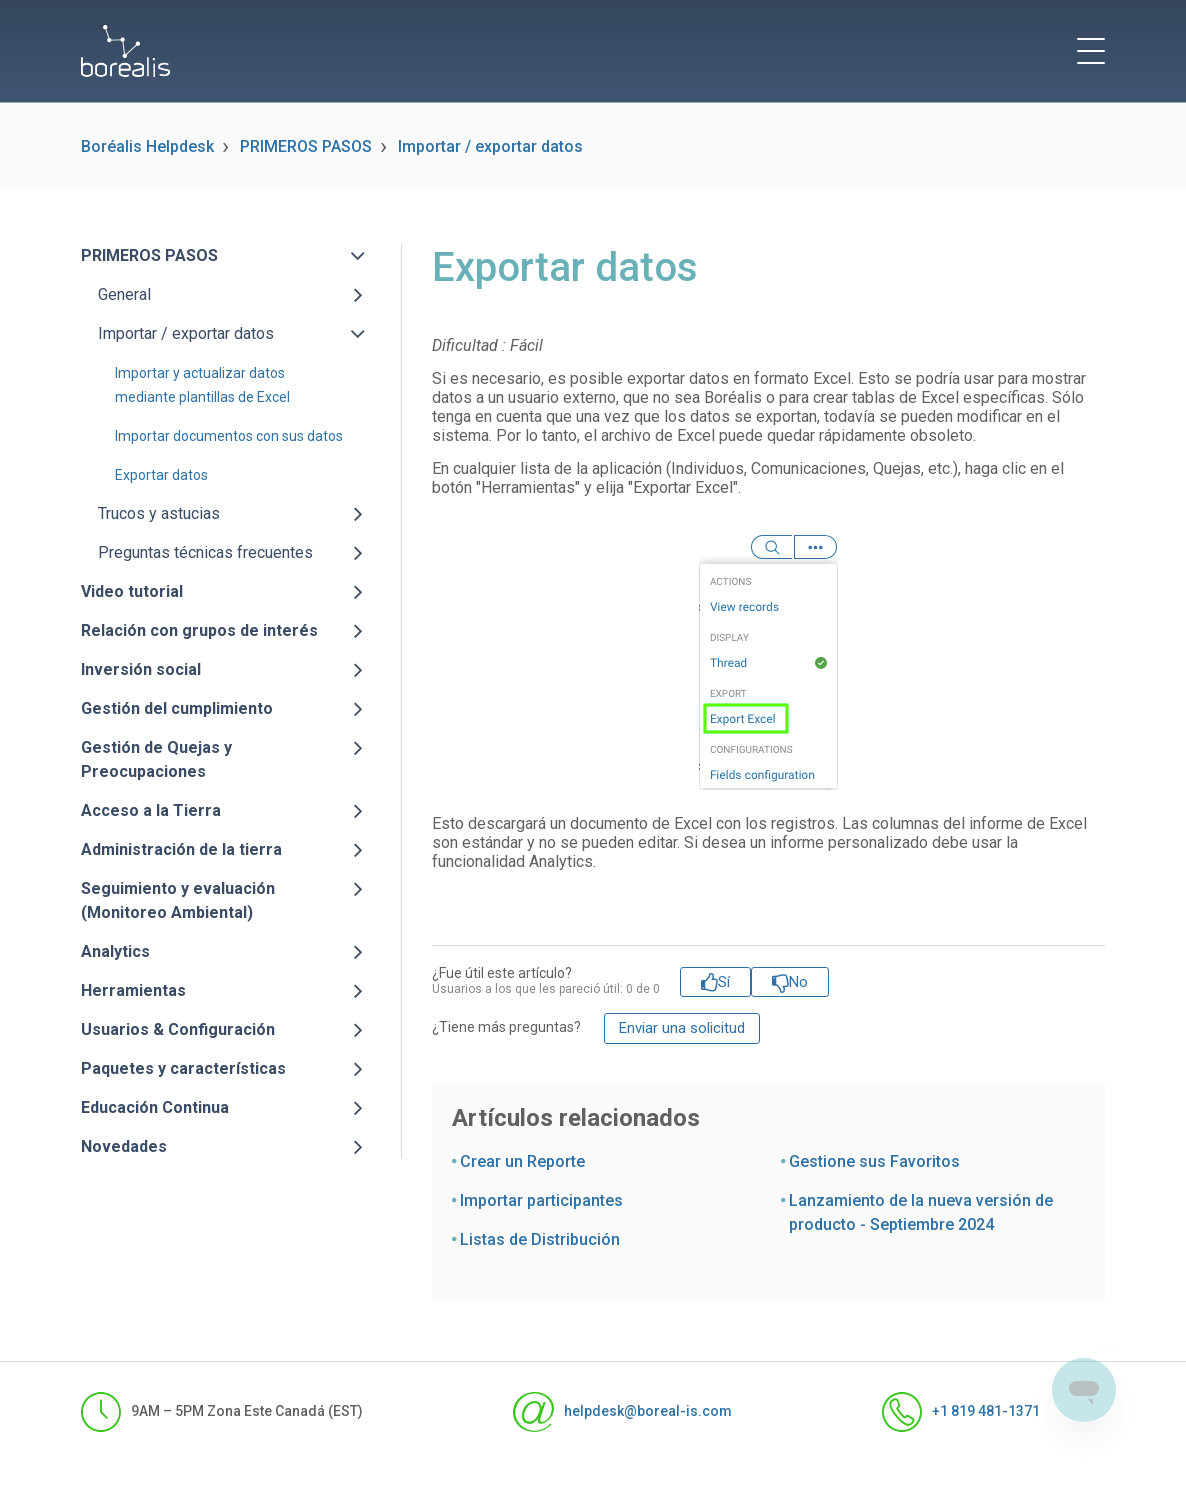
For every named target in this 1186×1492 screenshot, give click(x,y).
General (124, 294)
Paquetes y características (183, 1068)
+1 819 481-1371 (961, 1412)
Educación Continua (155, 1107)
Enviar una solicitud (682, 1028)
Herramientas (133, 990)
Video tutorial (132, 591)
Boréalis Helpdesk (147, 146)
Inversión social (141, 669)
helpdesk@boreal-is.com (622, 1412)
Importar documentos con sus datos (229, 436)
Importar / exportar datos (490, 146)
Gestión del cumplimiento (177, 708)
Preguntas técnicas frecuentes (205, 552)
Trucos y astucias (159, 513)
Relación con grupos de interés (199, 630)
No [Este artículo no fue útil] (798, 982)
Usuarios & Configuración (178, 1029)
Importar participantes (541, 1200)
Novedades (124, 1146)
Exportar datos (161, 475)
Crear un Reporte (522, 1161)
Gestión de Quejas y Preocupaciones (156, 759)
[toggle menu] (1091, 51)
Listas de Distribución (540, 1239)
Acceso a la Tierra (151, 810)
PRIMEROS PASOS (306, 146)
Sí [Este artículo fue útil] (724, 982)
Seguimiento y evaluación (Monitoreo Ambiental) (178, 900)
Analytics (115, 951)
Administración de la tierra (181, 849)
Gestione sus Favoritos (874, 1161)
